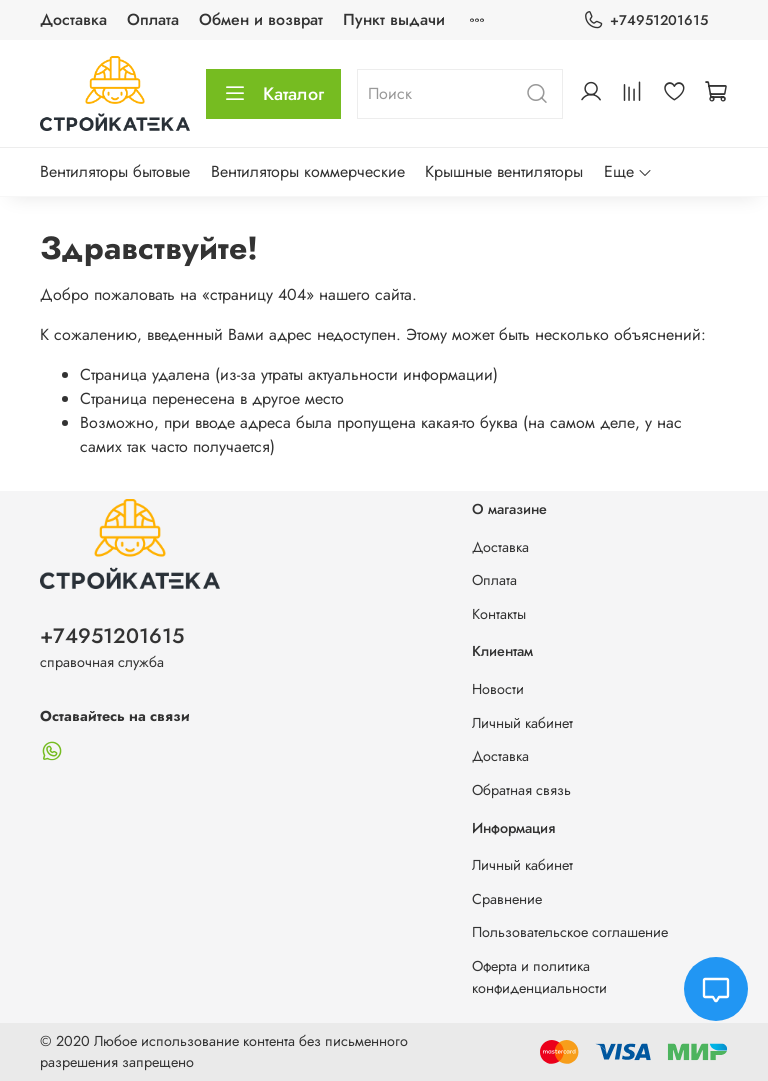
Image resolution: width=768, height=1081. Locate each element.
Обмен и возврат (261, 19)
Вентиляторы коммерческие (308, 171)
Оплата (153, 19)
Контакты (499, 614)
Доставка (73, 19)
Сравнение (507, 899)
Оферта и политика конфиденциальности (539, 977)
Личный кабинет (522, 723)
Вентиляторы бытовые (115, 171)
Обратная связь (521, 790)
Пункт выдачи (394, 19)
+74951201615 (645, 20)
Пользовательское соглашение (570, 932)
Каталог (273, 94)
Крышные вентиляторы (504, 171)
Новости (498, 689)
